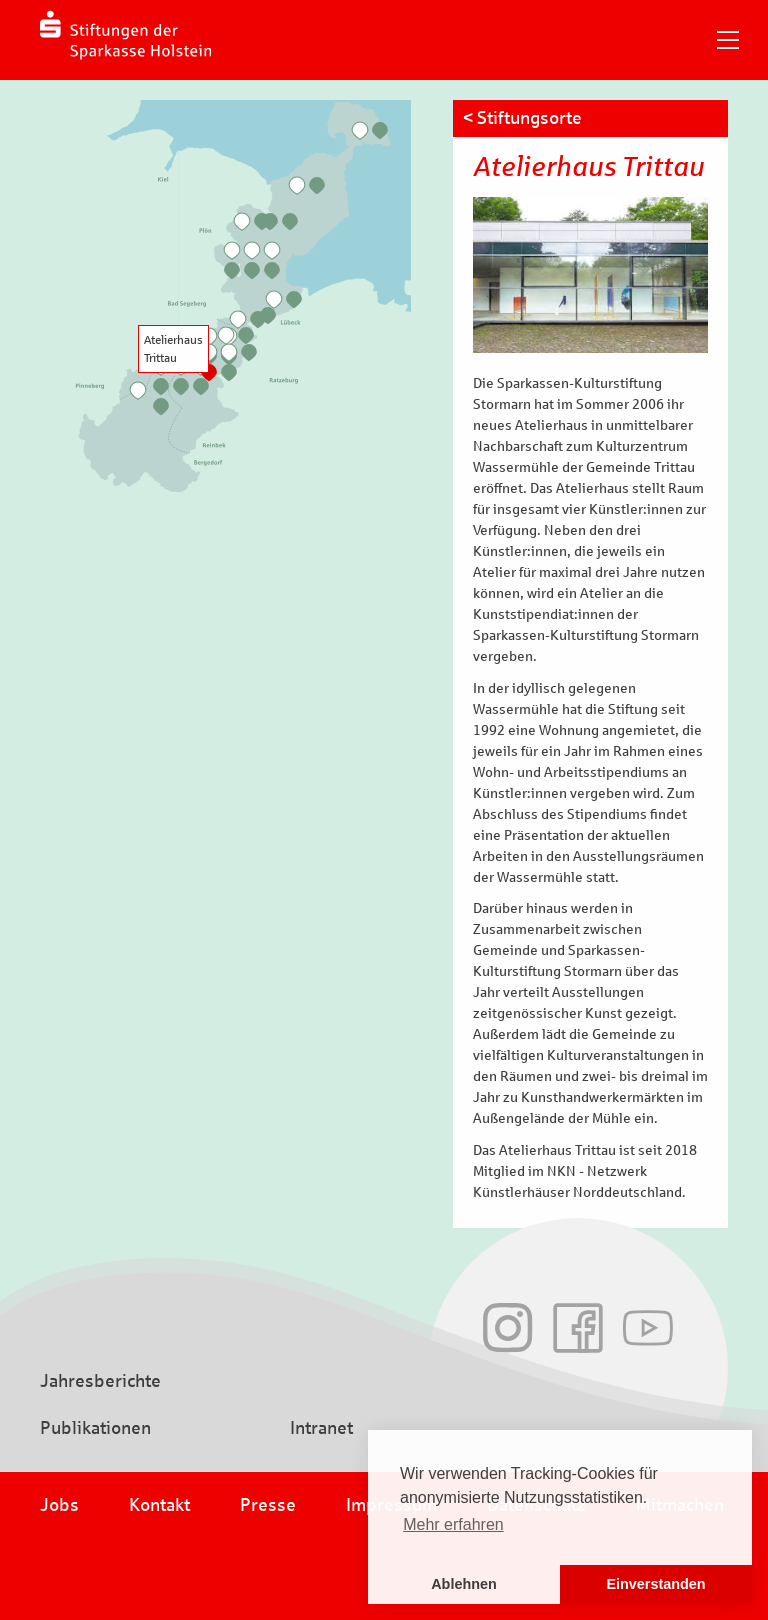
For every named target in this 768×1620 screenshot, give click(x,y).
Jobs (59, 1505)
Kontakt (159, 1505)
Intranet (321, 1428)
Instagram (508, 1328)
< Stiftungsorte (522, 118)
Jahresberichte (100, 1381)
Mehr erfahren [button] (453, 1524)
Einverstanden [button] (655, 1584)
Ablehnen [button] (464, 1584)
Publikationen (95, 1428)
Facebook (578, 1328)
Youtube (648, 1328)
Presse (268, 1505)
